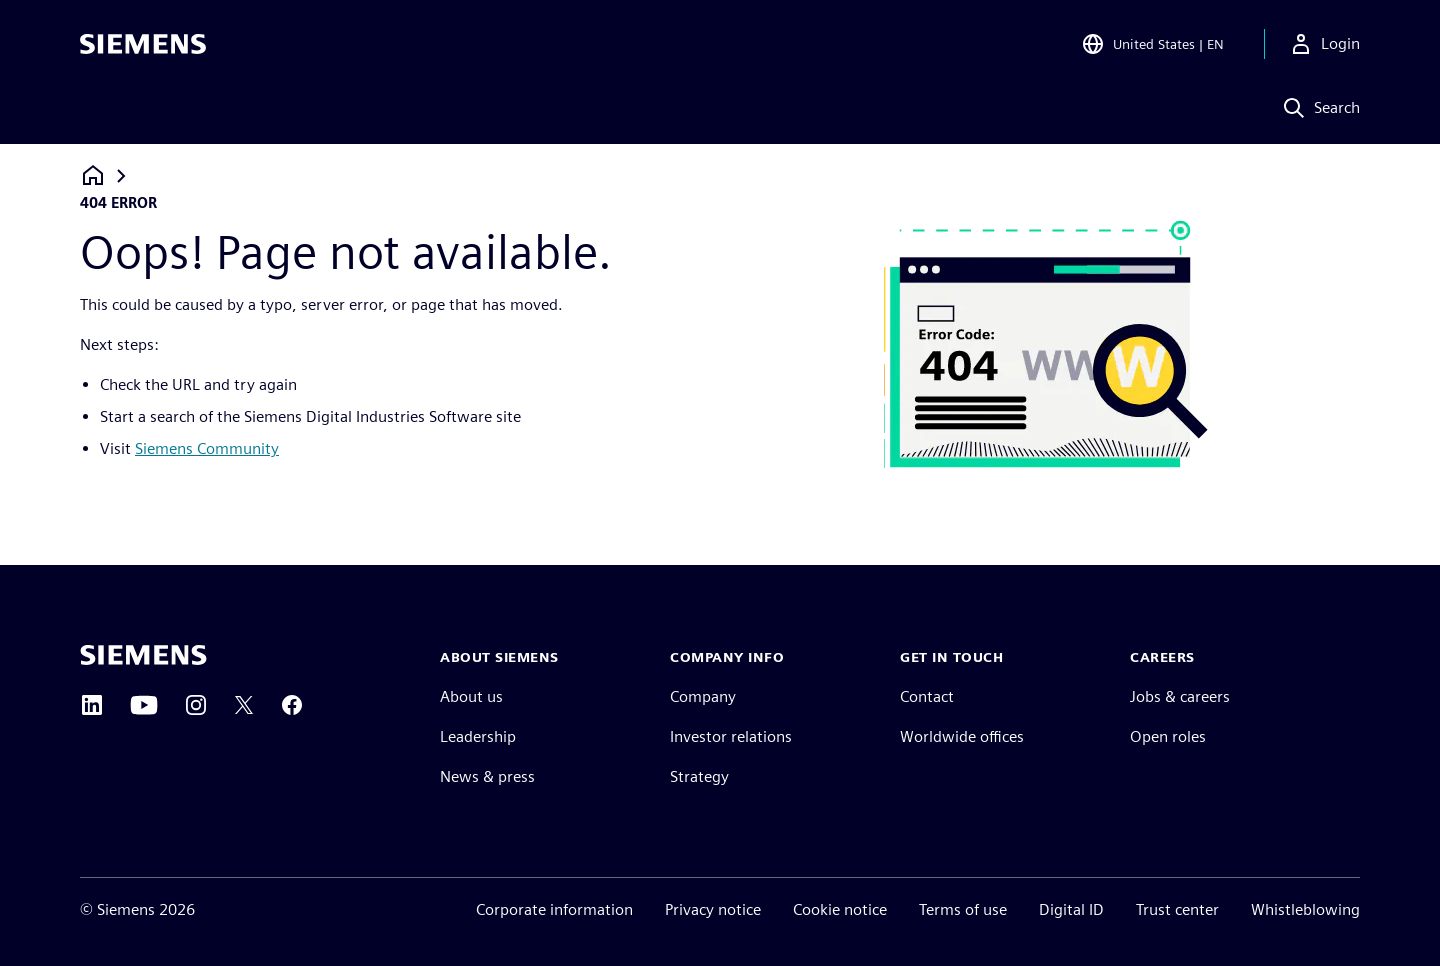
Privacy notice (713, 909)
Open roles (1168, 736)
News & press (487, 776)
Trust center (1177, 909)
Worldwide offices (962, 736)
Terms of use (963, 909)
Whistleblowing (1305, 909)
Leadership (478, 736)
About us (471, 696)
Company (703, 696)
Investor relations (731, 736)
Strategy (699, 776)
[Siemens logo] (143, 44)
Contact (927, 696)
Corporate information (554, 909)
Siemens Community (207, 448)
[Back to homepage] (93, 175)
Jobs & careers (1180, 696)
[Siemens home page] (143, 655)
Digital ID (1071, 909)
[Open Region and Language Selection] (1152, 44)
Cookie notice (840, 909)
